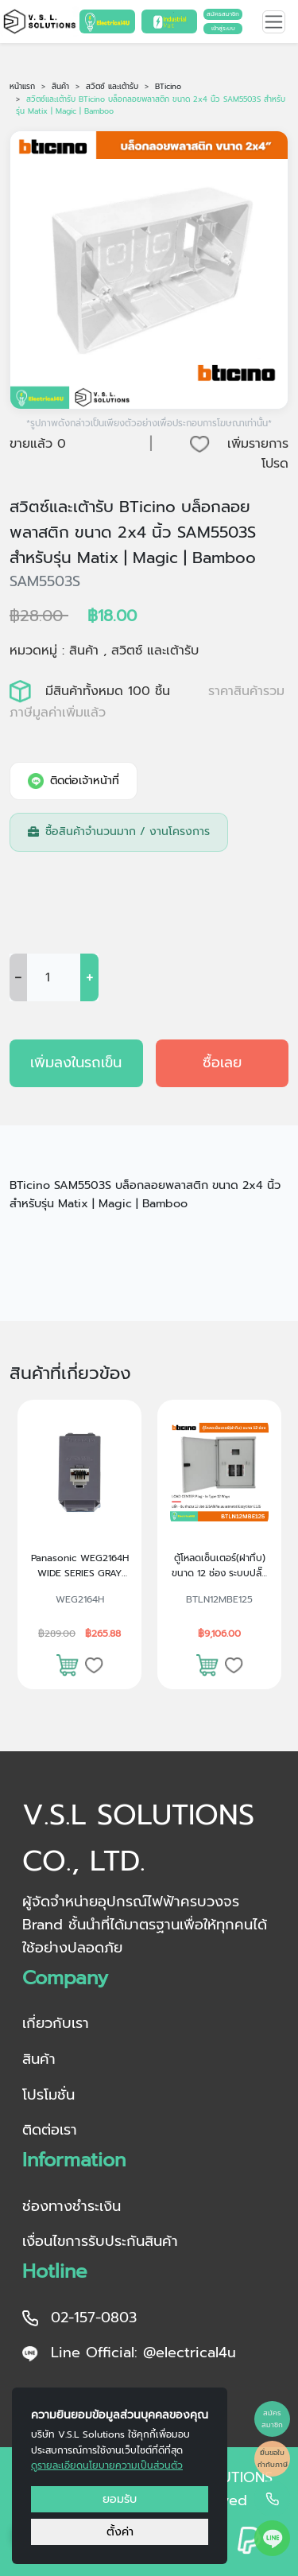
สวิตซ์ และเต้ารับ (112, 86)
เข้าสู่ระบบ (223, 28)
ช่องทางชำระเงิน (71, 2206)
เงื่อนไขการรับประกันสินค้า (100, 2241)
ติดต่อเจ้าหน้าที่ (73, 780)
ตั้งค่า (120, 2531)
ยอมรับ (120, 2499)
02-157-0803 (79, 2317)
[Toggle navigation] (273, 21)
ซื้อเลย (222, 1062)
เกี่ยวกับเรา (55, 2023)
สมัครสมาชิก (223, 14)
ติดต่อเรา (49, 2130)
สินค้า (60, 86)
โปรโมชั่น (48, 2095)
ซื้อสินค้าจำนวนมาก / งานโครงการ (119, 831)
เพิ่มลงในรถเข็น (76, 1062)
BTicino (168, 86)
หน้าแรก (22, 86)
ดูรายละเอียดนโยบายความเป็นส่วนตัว (107, 2465)
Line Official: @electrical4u (129, 2352)
